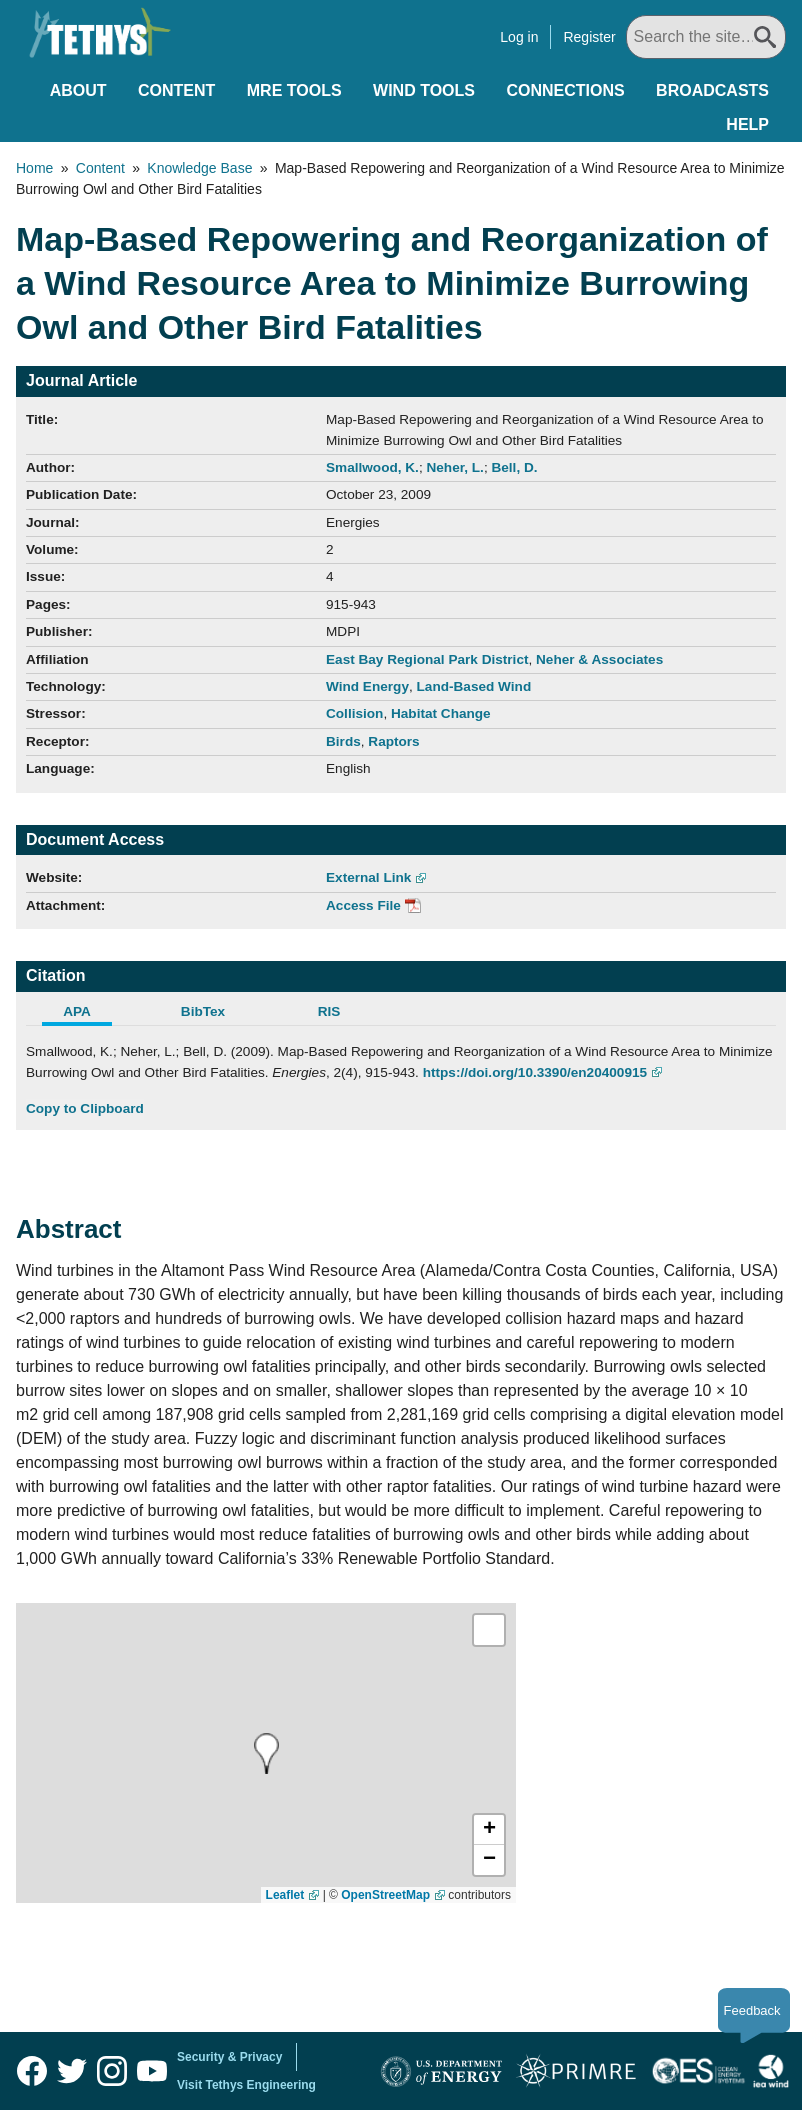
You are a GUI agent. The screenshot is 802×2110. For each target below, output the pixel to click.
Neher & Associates (599, 659)
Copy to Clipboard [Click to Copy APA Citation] (85, 1108)
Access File (363, 905)
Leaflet (285, 1895)
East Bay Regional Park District (427, 659)
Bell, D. (514, 467)
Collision (354, 713)
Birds (343, 741)
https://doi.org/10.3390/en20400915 (535, 1072)
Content (176, 90)
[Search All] (706, 37)
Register (589, 37)
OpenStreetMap (385, 1895)
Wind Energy (367, 686)
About (78, 90)
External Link (368, 877)
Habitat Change (441, 713)
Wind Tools (424, 90)
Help (747, 124)
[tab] (89, 1014)
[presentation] (266, 1753)
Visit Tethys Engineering (246, 2085)
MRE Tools (294, 90)
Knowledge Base (199, 168)
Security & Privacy (229, 2057)
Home (34, 168)
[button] (489, 1830)
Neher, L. (454, 467)
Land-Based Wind (474, 686)
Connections (565, 90)
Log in (519, 37)
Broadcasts (712, 90)
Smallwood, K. (372, 467)
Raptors (393, 741)
